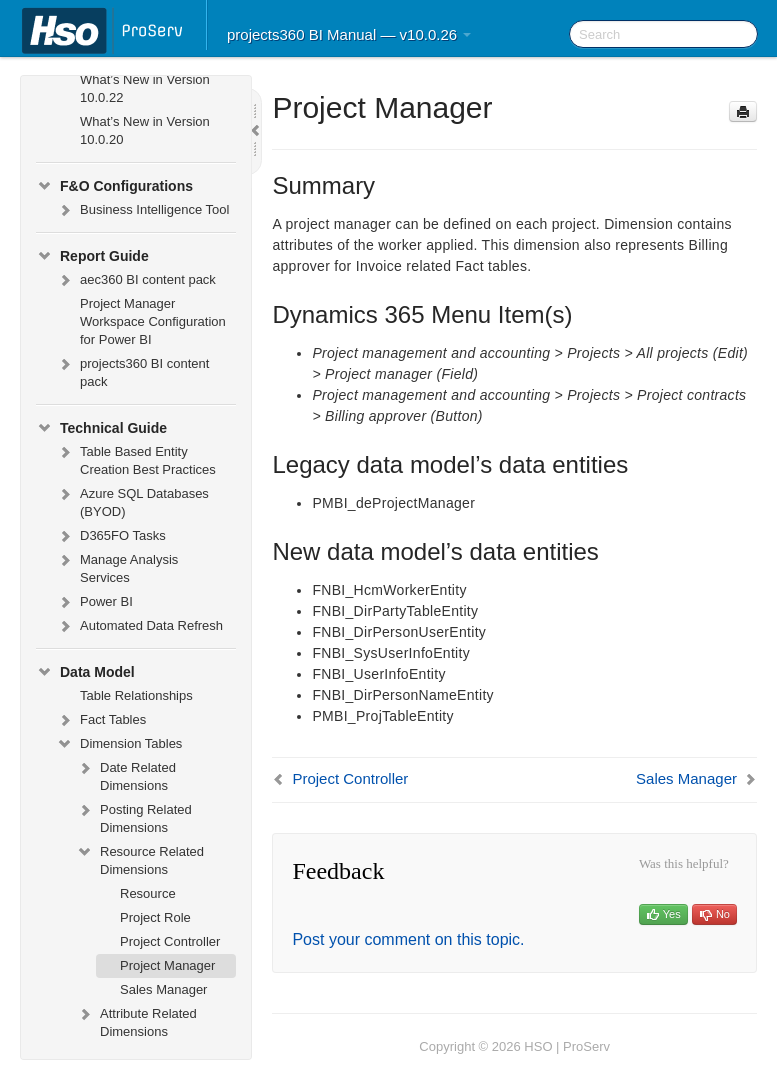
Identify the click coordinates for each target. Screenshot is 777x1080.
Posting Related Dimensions (134, 816)
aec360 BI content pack (136, 280)
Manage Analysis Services (117, 566)
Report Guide (92, 256)
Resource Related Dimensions (140, 858)
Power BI (94, 602)
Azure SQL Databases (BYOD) (132, 500)
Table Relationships (136, 695)
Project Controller (170, 941)
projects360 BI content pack (132, 370)
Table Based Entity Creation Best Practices (136, 458)
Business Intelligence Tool (142, 210)
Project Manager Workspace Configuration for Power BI (153, 321)
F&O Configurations (114, 186)
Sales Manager (163, 989)
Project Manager (167, 965)
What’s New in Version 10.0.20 (145, 130)
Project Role (155, 917)
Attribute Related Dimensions (136, 1020)
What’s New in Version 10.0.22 (145, 88)
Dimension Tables (119, 744)
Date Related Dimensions (126, 774)
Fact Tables (101, 720)
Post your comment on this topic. (408, 939)
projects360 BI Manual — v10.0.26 (349, 34)
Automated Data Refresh (139, 626)
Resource (148, 893)
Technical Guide (101, 428)
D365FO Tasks (111, 536)
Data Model (85, 672)
